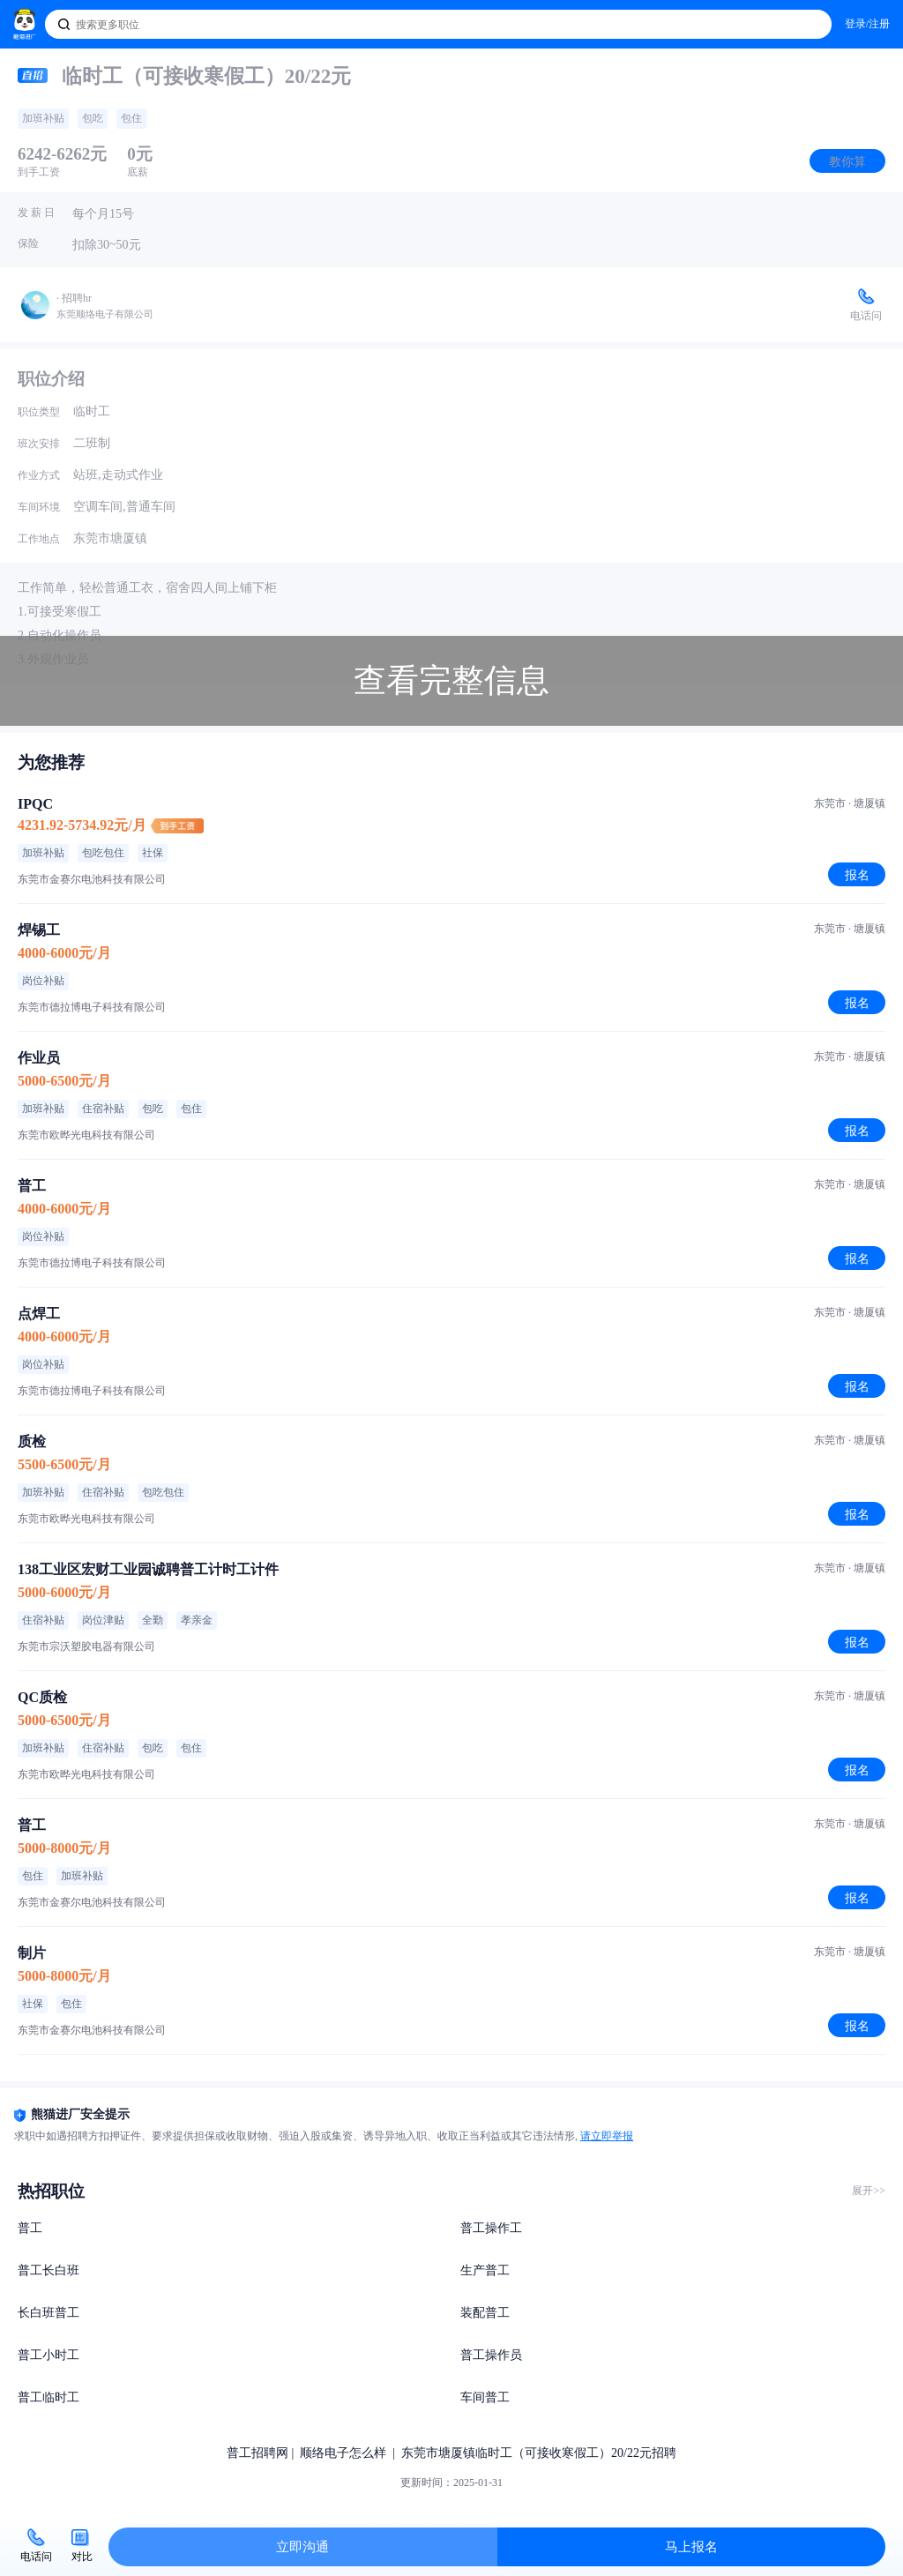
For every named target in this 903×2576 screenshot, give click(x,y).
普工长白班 (48, 2270)
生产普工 (485, 2270)
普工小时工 (48, 2355)
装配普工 (485, 2312)
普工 (30, 2228)
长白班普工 (48, 2312)
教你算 (847, 161)
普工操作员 (491, 2355)
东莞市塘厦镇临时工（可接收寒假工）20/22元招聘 (538, 2453)
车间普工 (485, 2397)
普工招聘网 (257, 2453)
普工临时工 (48, 2397)
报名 (857, 875)
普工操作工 (491, 2228)
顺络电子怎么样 (343, 2453)
